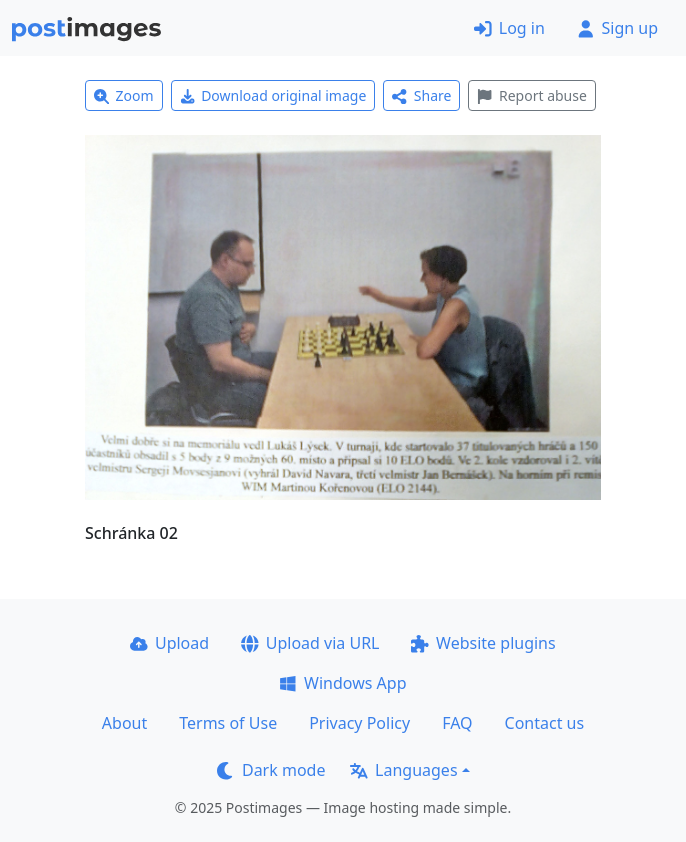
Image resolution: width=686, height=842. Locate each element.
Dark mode (271, 770)
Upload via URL (310, 643)
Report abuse (531, 95)
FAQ (457, 723)
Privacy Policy (359, 723)
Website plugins (483, 643)
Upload (169, 643)
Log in (509, 28)
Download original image (273, 95)
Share (421, 95)
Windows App (342, 683)
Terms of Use (228, 723)
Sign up (617, 28)
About (124, 723)
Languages (403, 770)
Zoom (124, 95)
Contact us (545, 723)
